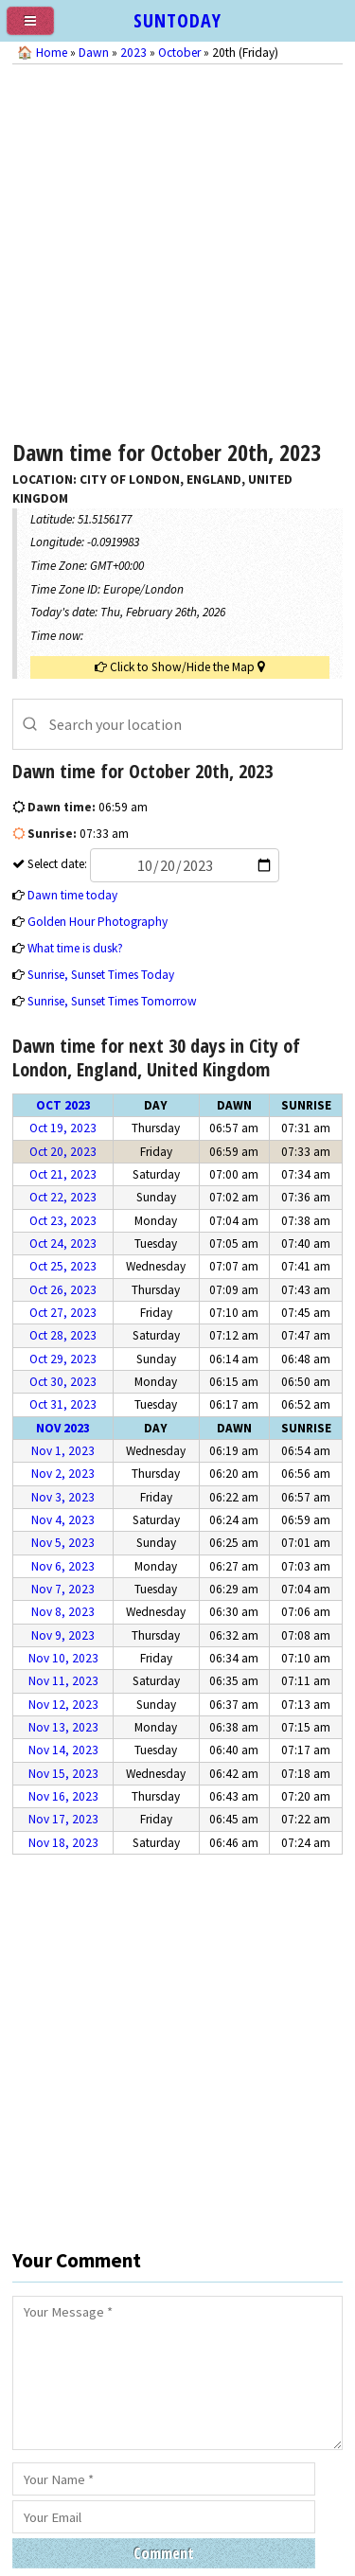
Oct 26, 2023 (63, 1290)
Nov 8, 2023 (63, 1612)
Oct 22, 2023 (63, 1197)
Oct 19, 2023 (63, 1128)
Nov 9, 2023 (63, 1635)
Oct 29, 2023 (63, 1359)
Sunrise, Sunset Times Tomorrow (112, 1001)
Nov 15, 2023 (63, 1774)
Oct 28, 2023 (63, 1335)
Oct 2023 (63, 1105)
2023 (133, 52)
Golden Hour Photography (97, 922)
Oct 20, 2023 (63, 1152)
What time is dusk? (75, 948)
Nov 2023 (63, 1428)
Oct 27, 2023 (63, 1313)
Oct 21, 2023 (63, 1174)
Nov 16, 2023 (63, 1796)
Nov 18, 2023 (63, 1843)
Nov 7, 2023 (63, 1589)
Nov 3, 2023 (63, 1497)
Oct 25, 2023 (63, 1266)
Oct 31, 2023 (63, 1404)
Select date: (152, 864)
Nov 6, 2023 (63, 1566)
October (179, 52)
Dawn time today (72, 895)
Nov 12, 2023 (63, 1705)
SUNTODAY (177, 20)
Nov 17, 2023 (63, 1819)
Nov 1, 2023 (63, 1451)
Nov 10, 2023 (63, 1658)
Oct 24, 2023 (63, 1243)
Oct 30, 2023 (63, 1382)
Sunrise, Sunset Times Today (100, 975)
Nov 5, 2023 (63, 1543)
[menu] (38, 28)
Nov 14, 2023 (63, 1750)
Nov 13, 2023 (63, 1727)
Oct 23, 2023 (63, 1221)
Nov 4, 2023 (63, 1520)
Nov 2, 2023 (63, 1474)
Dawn (94, 52)
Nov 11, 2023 (63, 1681)
